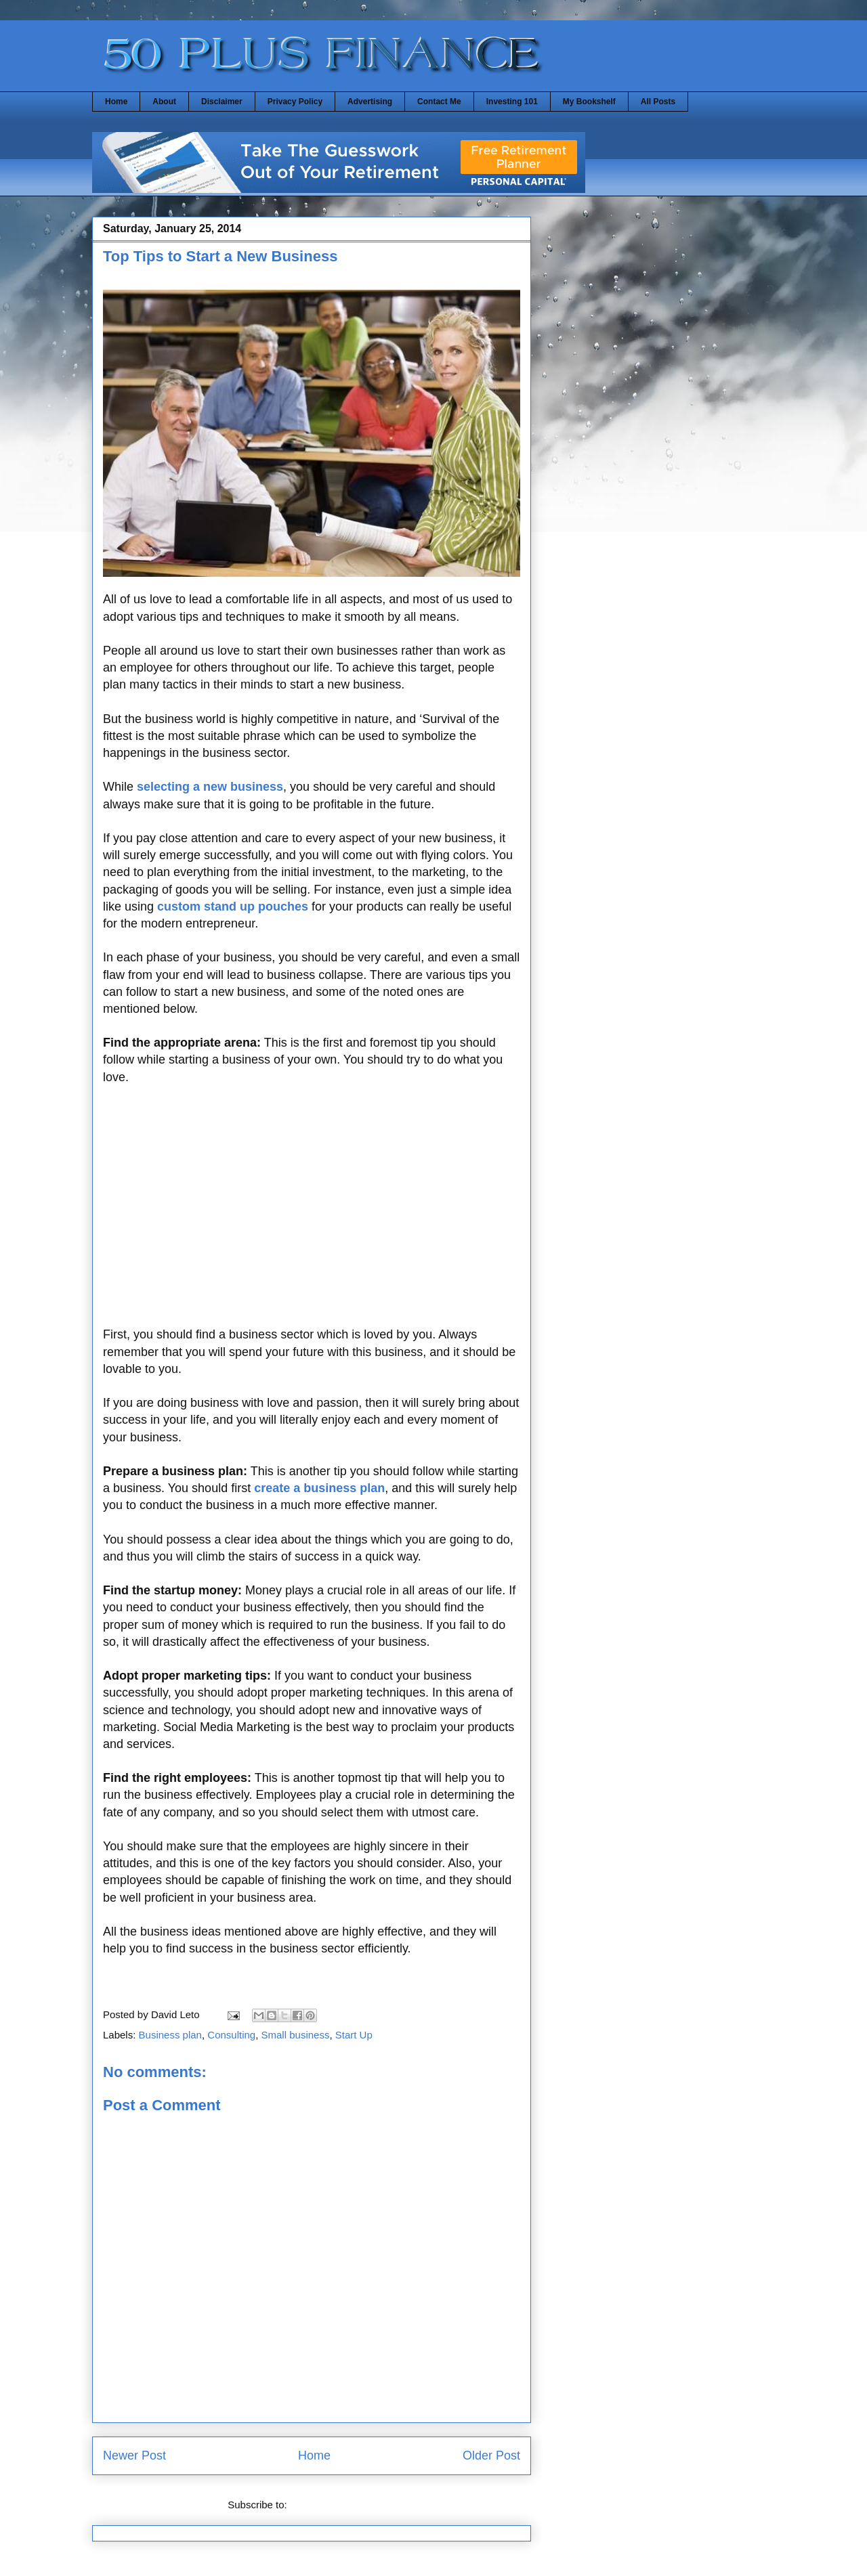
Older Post (491, 2455)
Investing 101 (512, 101)
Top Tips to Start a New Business (220, 256)
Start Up (354, 2034)
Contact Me (439, 101)
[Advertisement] (311, 1214)
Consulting (231, 2034)
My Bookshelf (589, 101)
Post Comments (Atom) (343, 2504)
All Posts (658, 101)
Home (116, 101)
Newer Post (134, 2455)
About (164, 101)
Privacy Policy (295, 101)
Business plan (170, 2034)
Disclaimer (221, 101)
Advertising (369, 101)
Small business (295, 2034)
